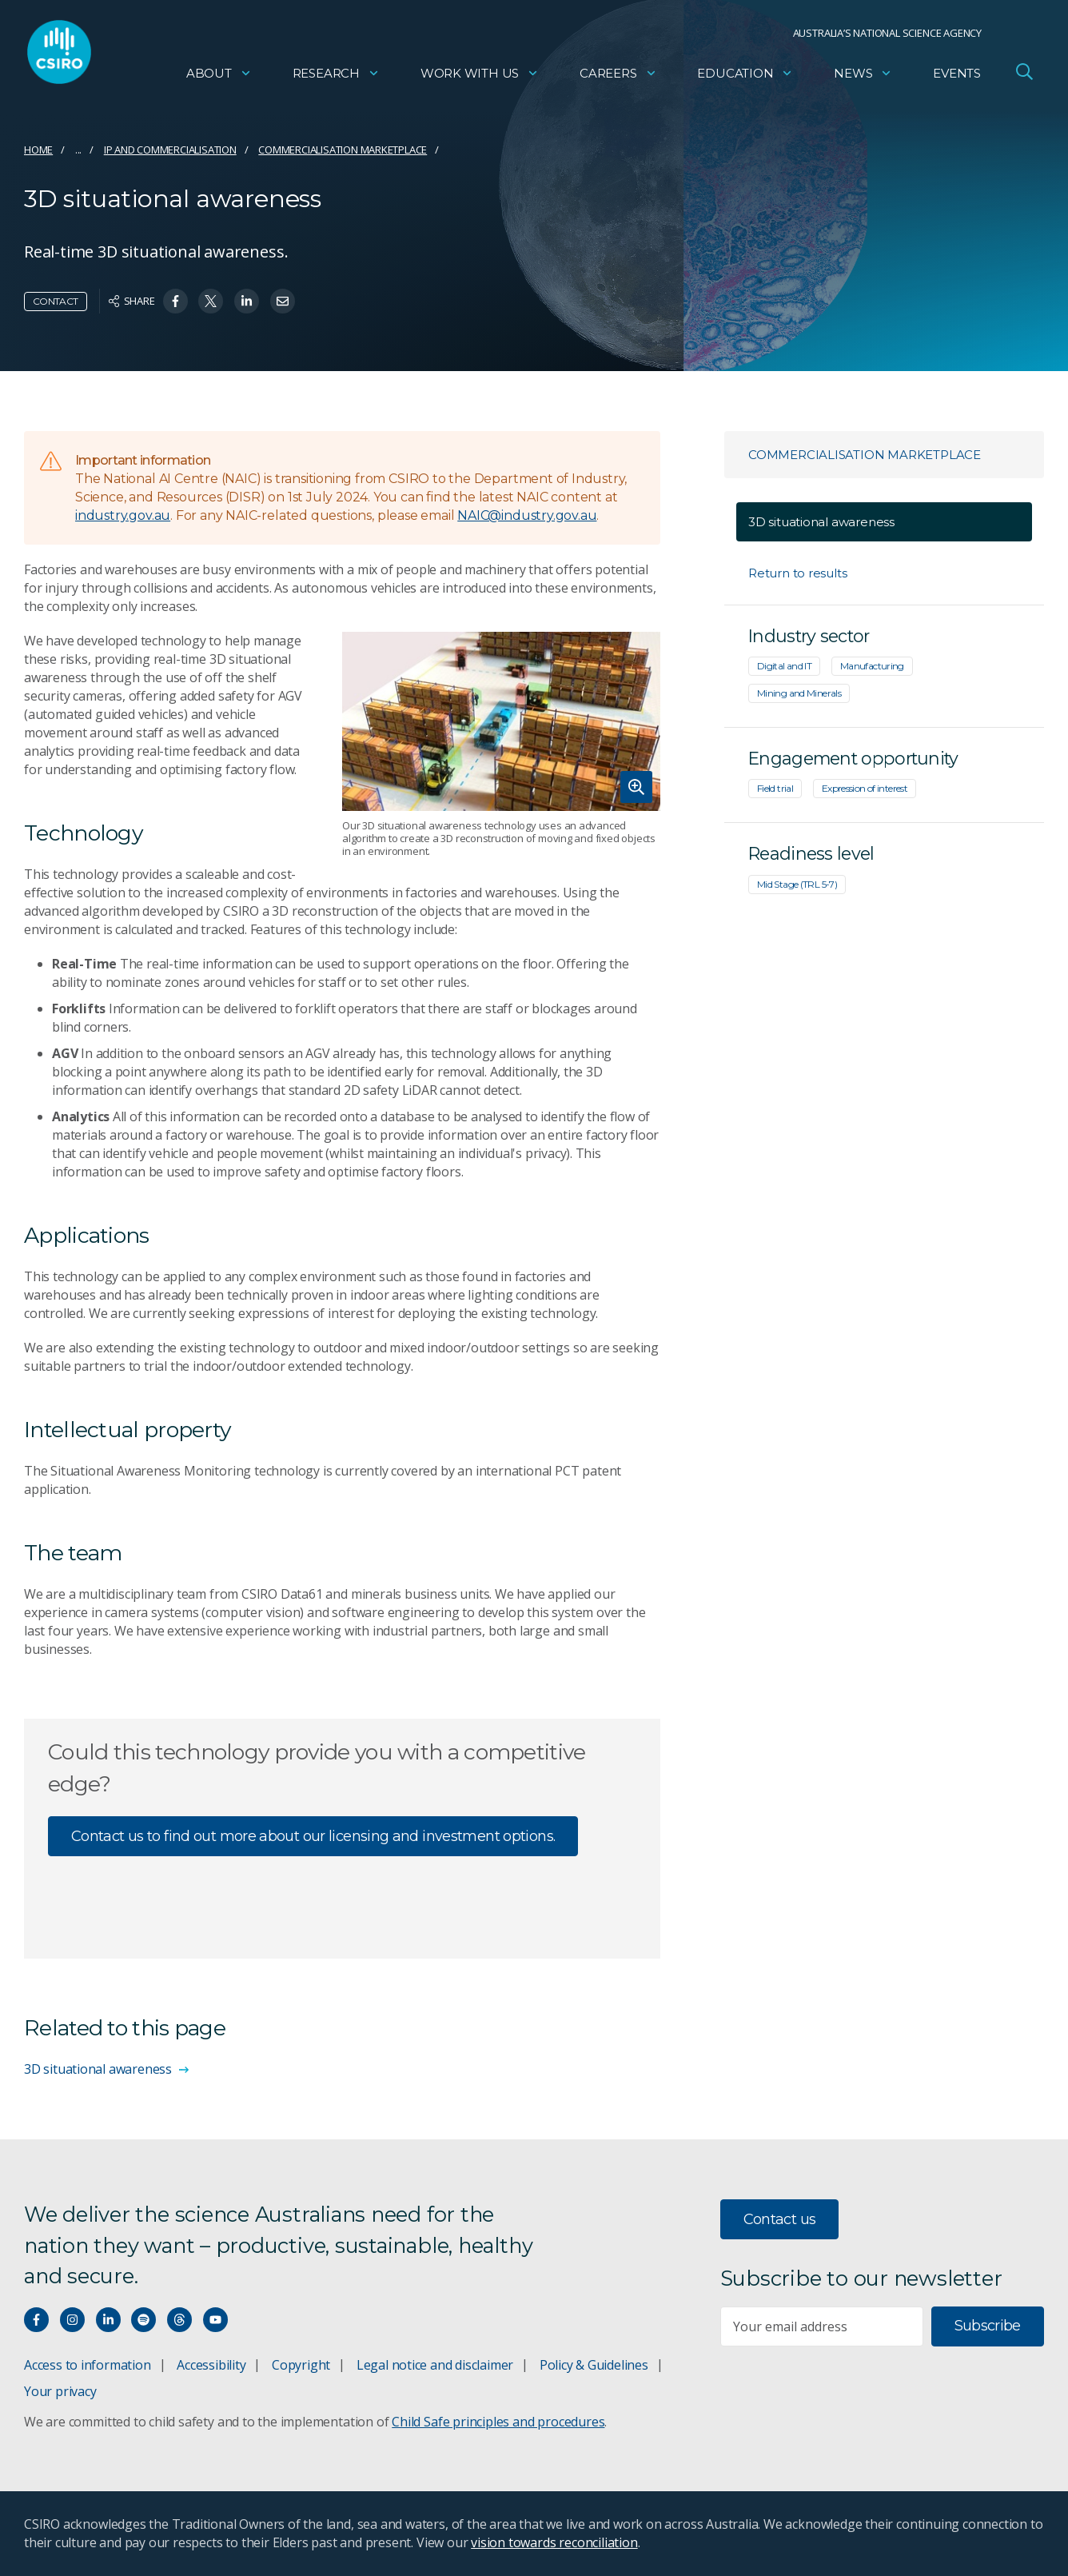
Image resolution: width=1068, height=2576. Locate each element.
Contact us (779, 2219)
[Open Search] (1024, 75)
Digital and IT (784, 666)
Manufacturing (872, 666)
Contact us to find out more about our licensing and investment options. (313, 1836)
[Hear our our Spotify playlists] (143, 2319)
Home (38, 149)
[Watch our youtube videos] (215, 2319)
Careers (618, 76)
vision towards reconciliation (554, 2542)
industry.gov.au (122, 515)
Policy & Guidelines (594, 2365)
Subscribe (987, 2325)
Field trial (775, 788)
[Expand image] (501, 721)
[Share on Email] (282, 301)
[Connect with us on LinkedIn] (108, 2319)
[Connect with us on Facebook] (36, 2319)
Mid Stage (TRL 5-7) (797, 884)
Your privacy (60, 2391)
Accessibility (211, 2365)
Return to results (797, 573)
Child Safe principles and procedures (498, 2421)
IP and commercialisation (170, 149)
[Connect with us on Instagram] (72, 2319)
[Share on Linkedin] (246, 301)
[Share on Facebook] (175, 301)
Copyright (301, 2365)
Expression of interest (864, 788)
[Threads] (179, 2319)
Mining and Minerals (799, 693)
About (219, 76)
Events (957, 76)
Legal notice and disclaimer (435, 2365)
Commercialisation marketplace (342, 149)
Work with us (479, 76)
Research (336, 76)
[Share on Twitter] (210, 301)
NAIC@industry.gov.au (526, 515)
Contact (55, 301)
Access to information (87, 2365)
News (863, 76)
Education (745, 76)
